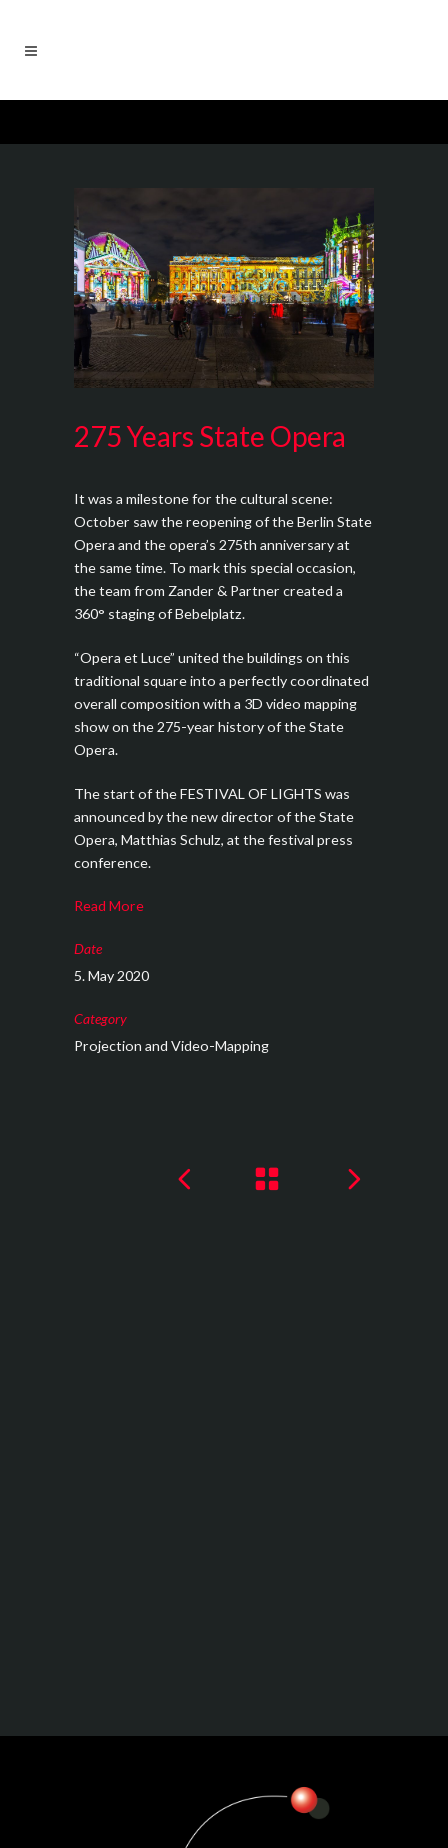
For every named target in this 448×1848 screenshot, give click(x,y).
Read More (109, 905)
